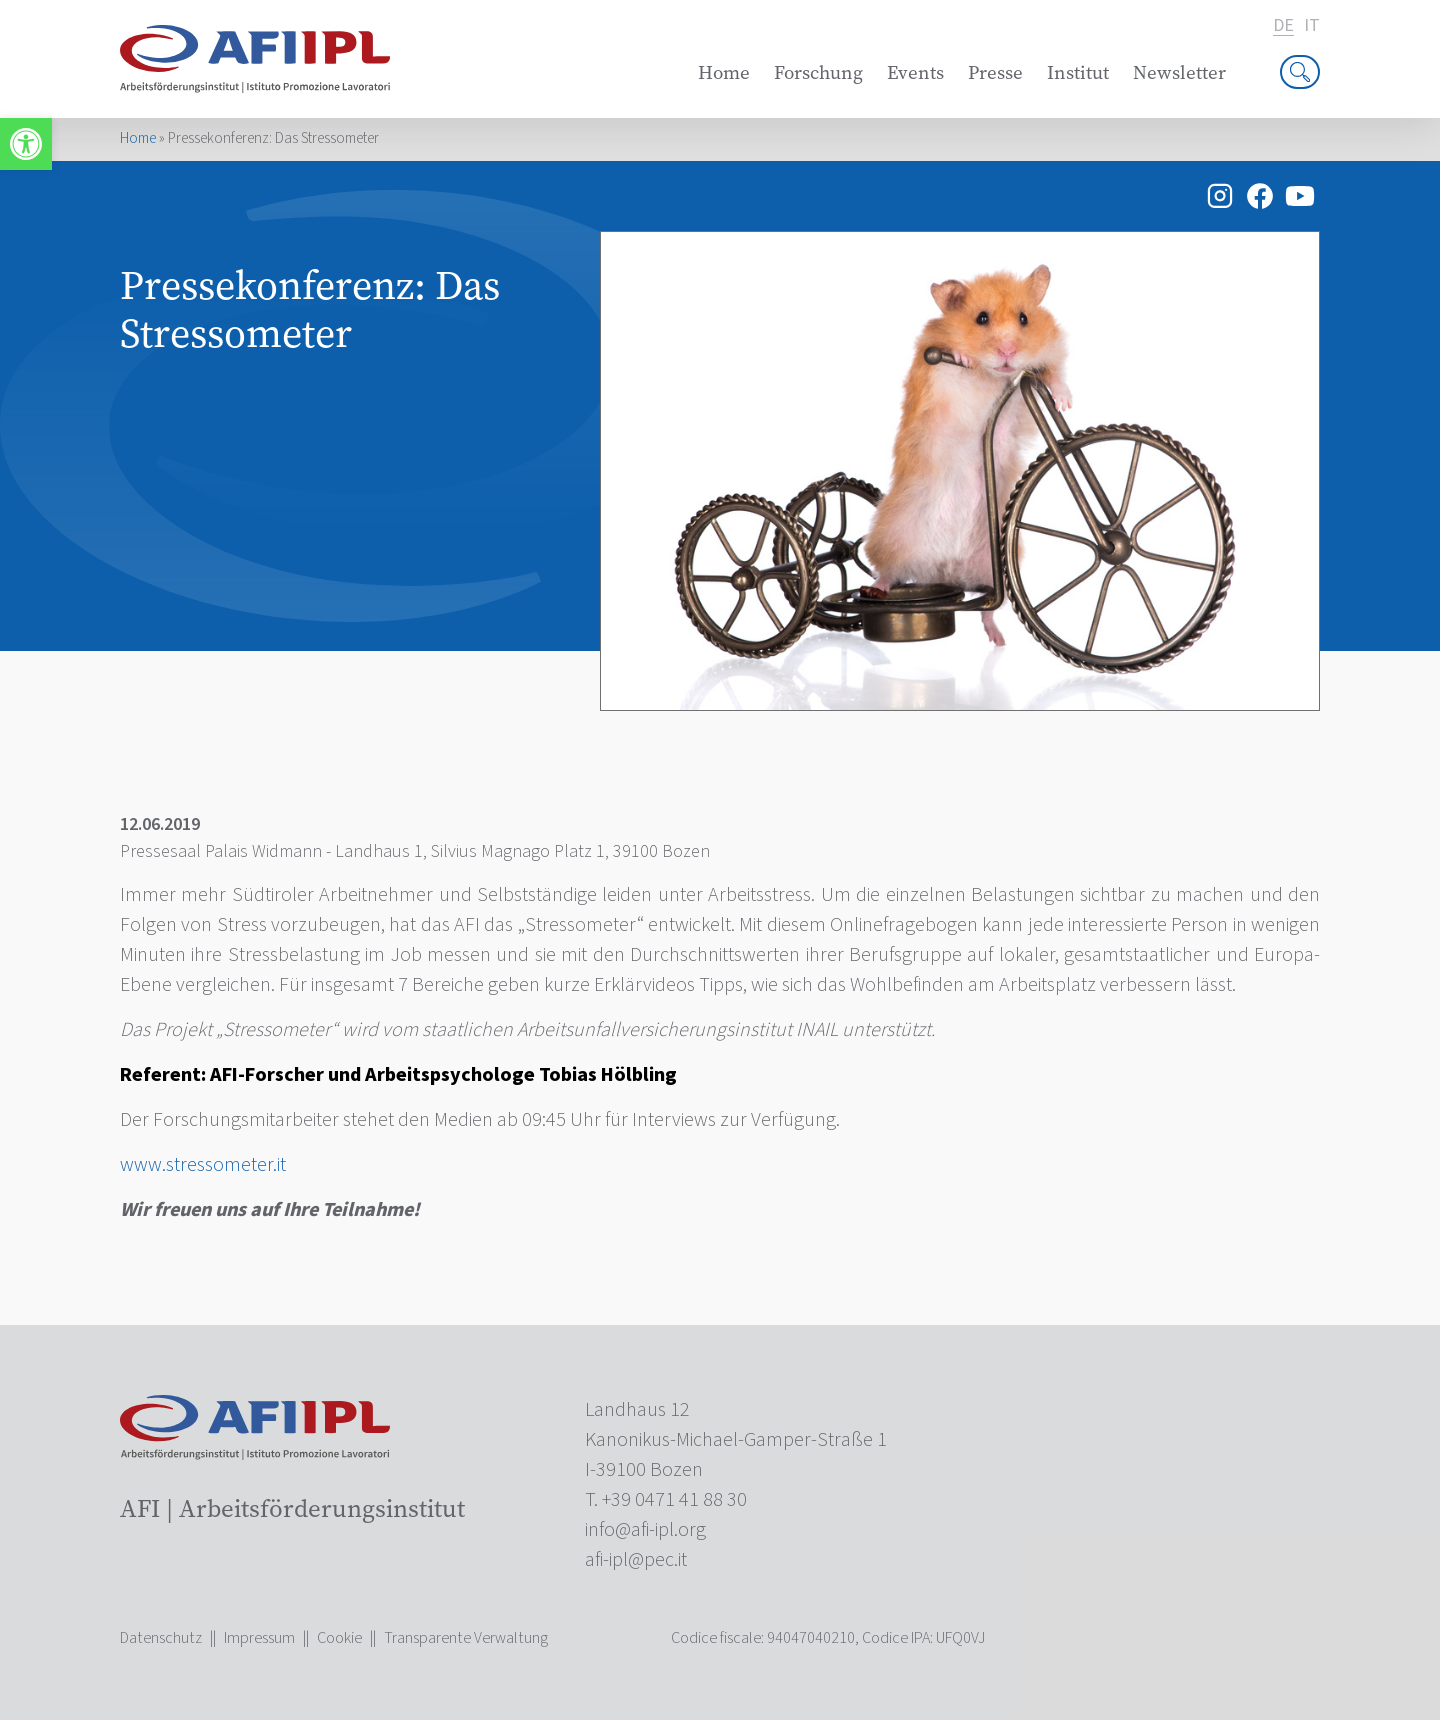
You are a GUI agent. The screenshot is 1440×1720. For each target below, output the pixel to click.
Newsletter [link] (1179, 72)
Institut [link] (1078, 72)
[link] (26, 144)
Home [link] (724, 72)
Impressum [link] (259, 1638)
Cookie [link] (339, 1638)
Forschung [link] (818, 72)
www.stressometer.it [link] (203, 1165)
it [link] (1312, 26)
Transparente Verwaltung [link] (466, 1638)
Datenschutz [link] (161, 1638)
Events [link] (915, 72)
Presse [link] (995, 72)
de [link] (1283, 26)
